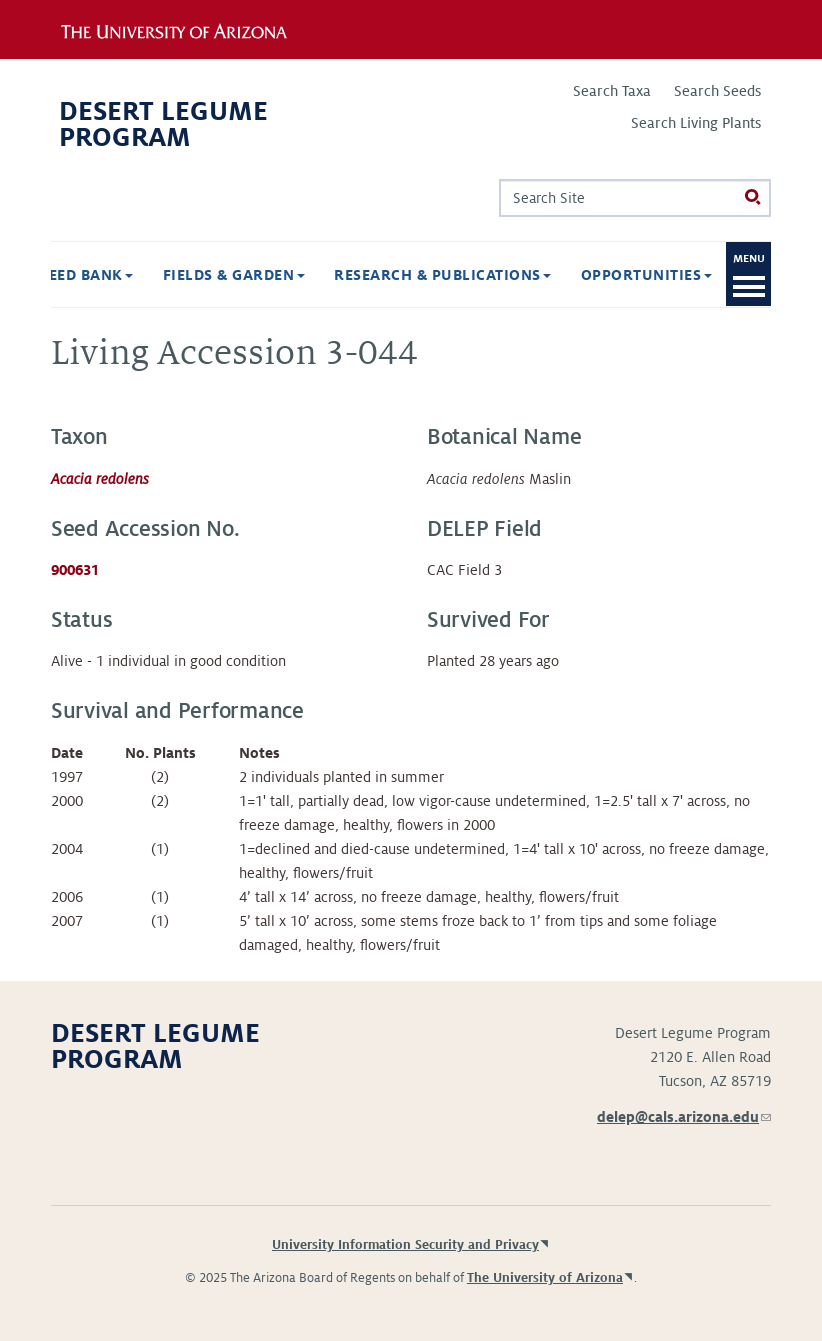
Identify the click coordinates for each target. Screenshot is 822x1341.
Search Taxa (612, 91)
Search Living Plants (696, 123)
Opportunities (646, 275)
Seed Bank (86, 275)
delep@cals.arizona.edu (684, 1117)
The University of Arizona (545, 1278)
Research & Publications (442, 275)
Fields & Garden (234, 275)
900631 (75, 570)
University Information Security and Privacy (405, 1245)
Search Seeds (717, 91)
